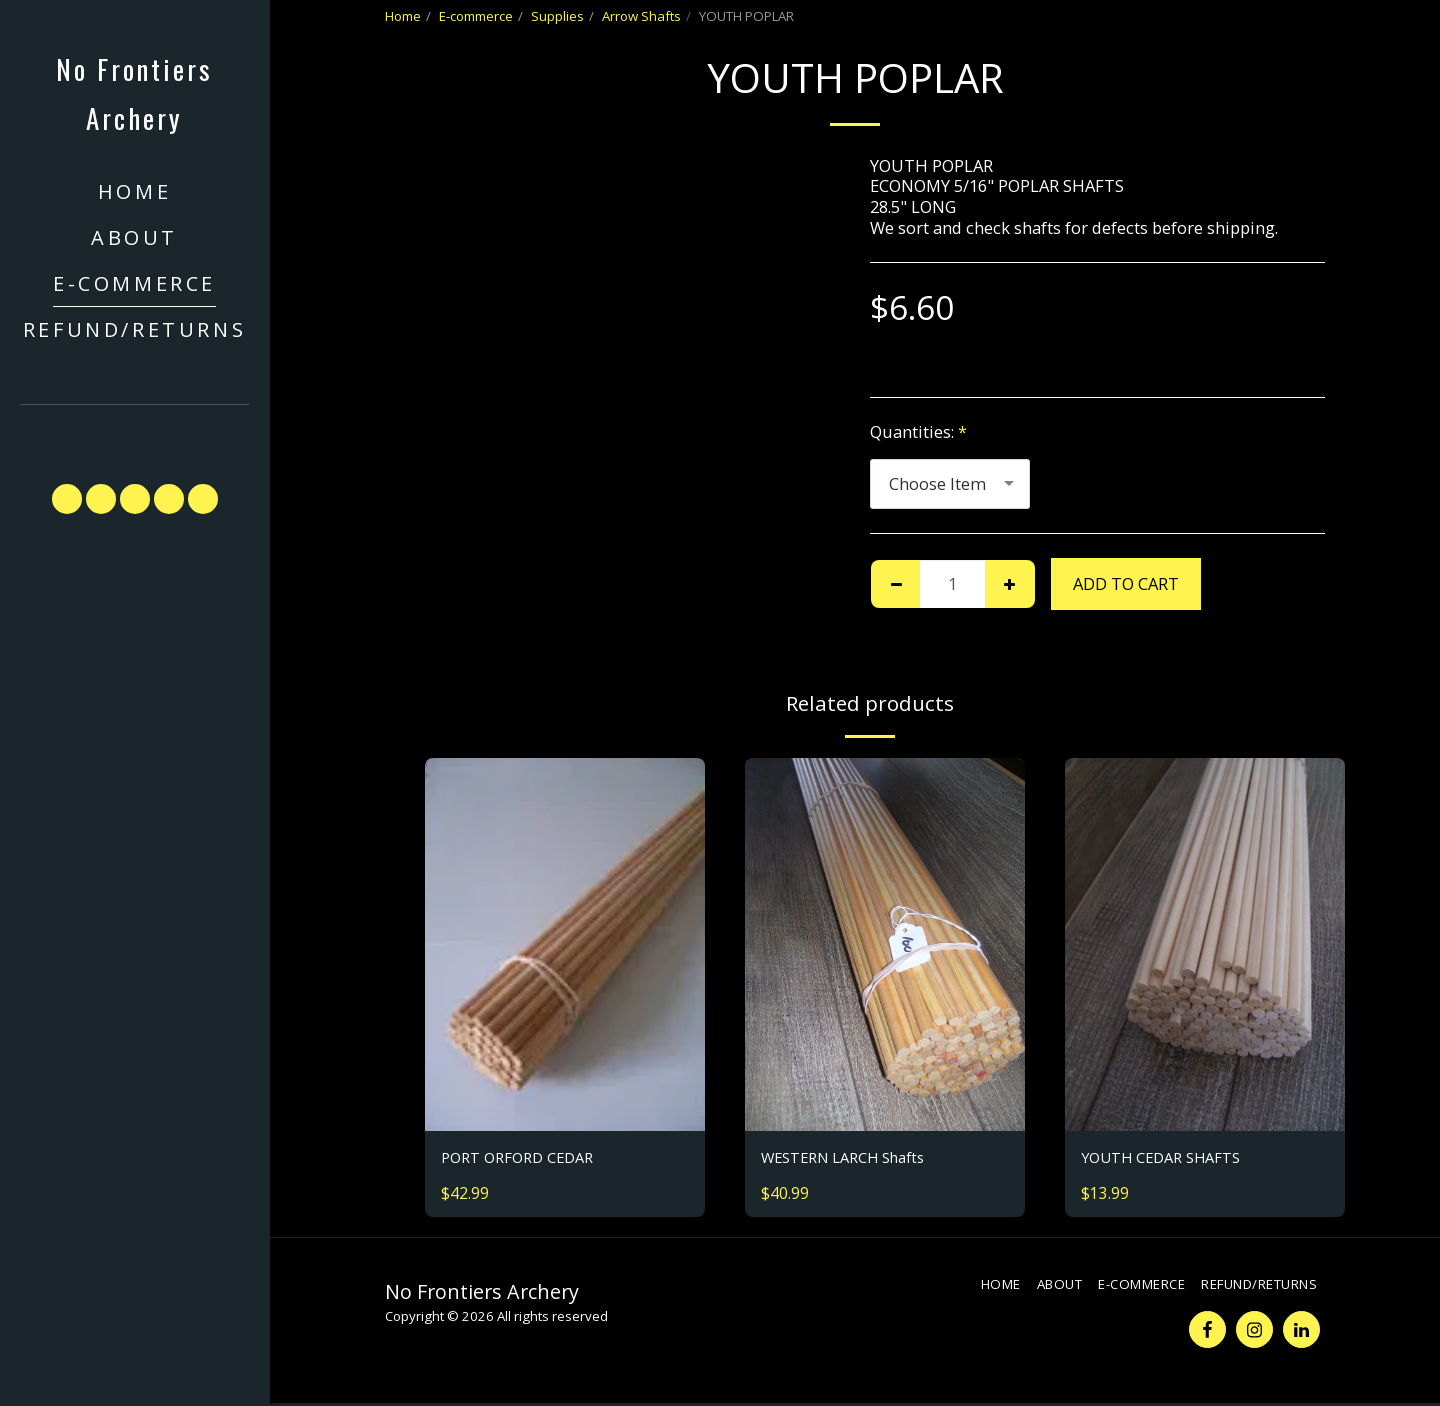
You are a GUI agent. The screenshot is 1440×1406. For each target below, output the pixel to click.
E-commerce (476, 16)
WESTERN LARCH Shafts (853, 1158)
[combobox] (950, 484)
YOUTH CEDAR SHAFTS (1170, 1158)
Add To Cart (1126, 583)
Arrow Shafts (641, 16)
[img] (565, 944)
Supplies (557, 16)
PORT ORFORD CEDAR (524, 1158)
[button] (135, 434)
